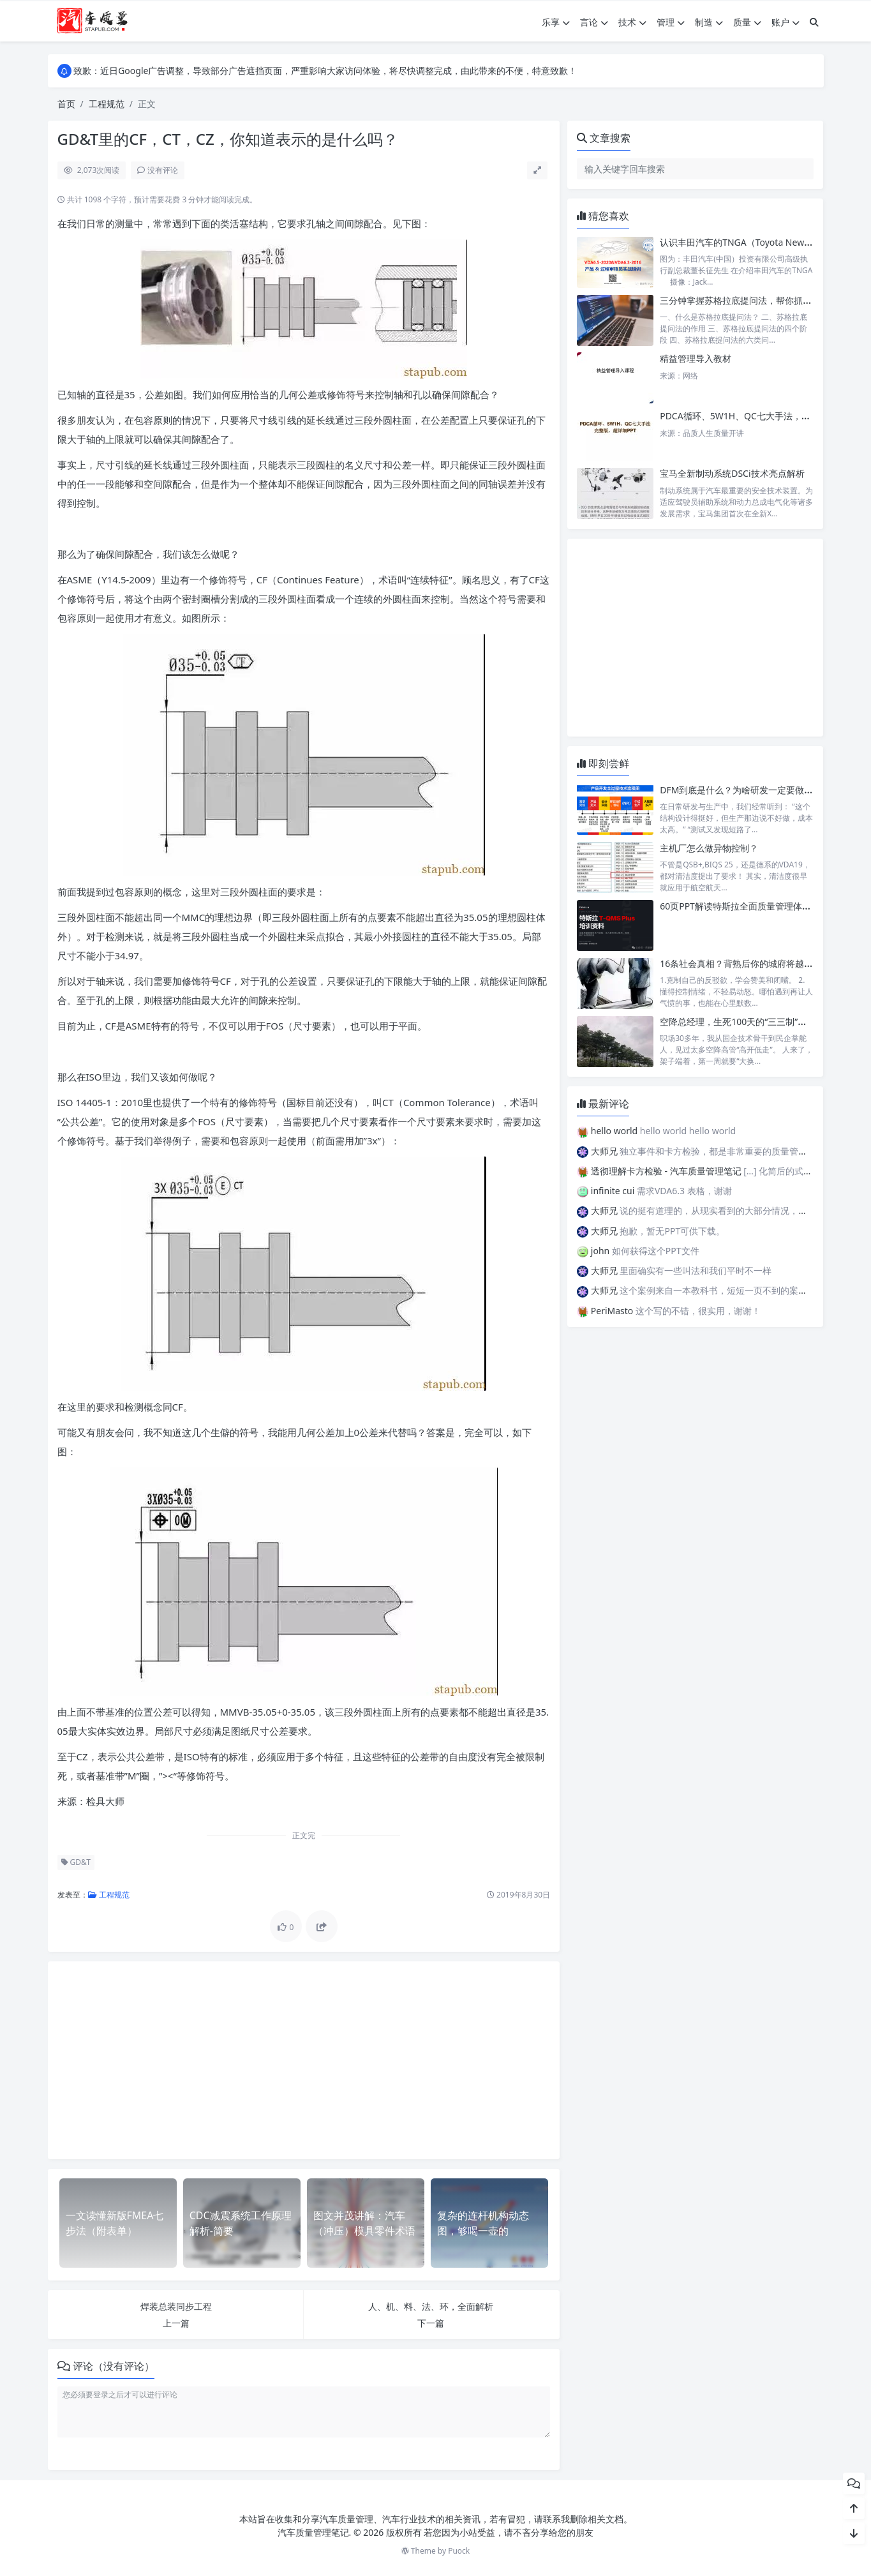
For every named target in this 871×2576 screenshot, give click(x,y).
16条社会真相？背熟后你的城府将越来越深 (745, 963)
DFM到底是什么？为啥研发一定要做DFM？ (746, 790)
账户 (785, 22)
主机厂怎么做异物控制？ (709, 848)
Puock (459, 2550)
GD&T (76, 1862)
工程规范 (106, 104)
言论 (594, 22)
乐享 (556, 22)
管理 (671, 22)
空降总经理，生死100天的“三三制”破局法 (742, 1021)
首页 (66, 104)
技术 (632, 22)
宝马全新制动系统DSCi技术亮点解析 (732, 473)
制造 (709, 22)
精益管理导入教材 (695, 358)
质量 (747, 22)
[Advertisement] (304, 2060)
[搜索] (814, 22)
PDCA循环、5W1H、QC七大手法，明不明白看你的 (762, 416)
